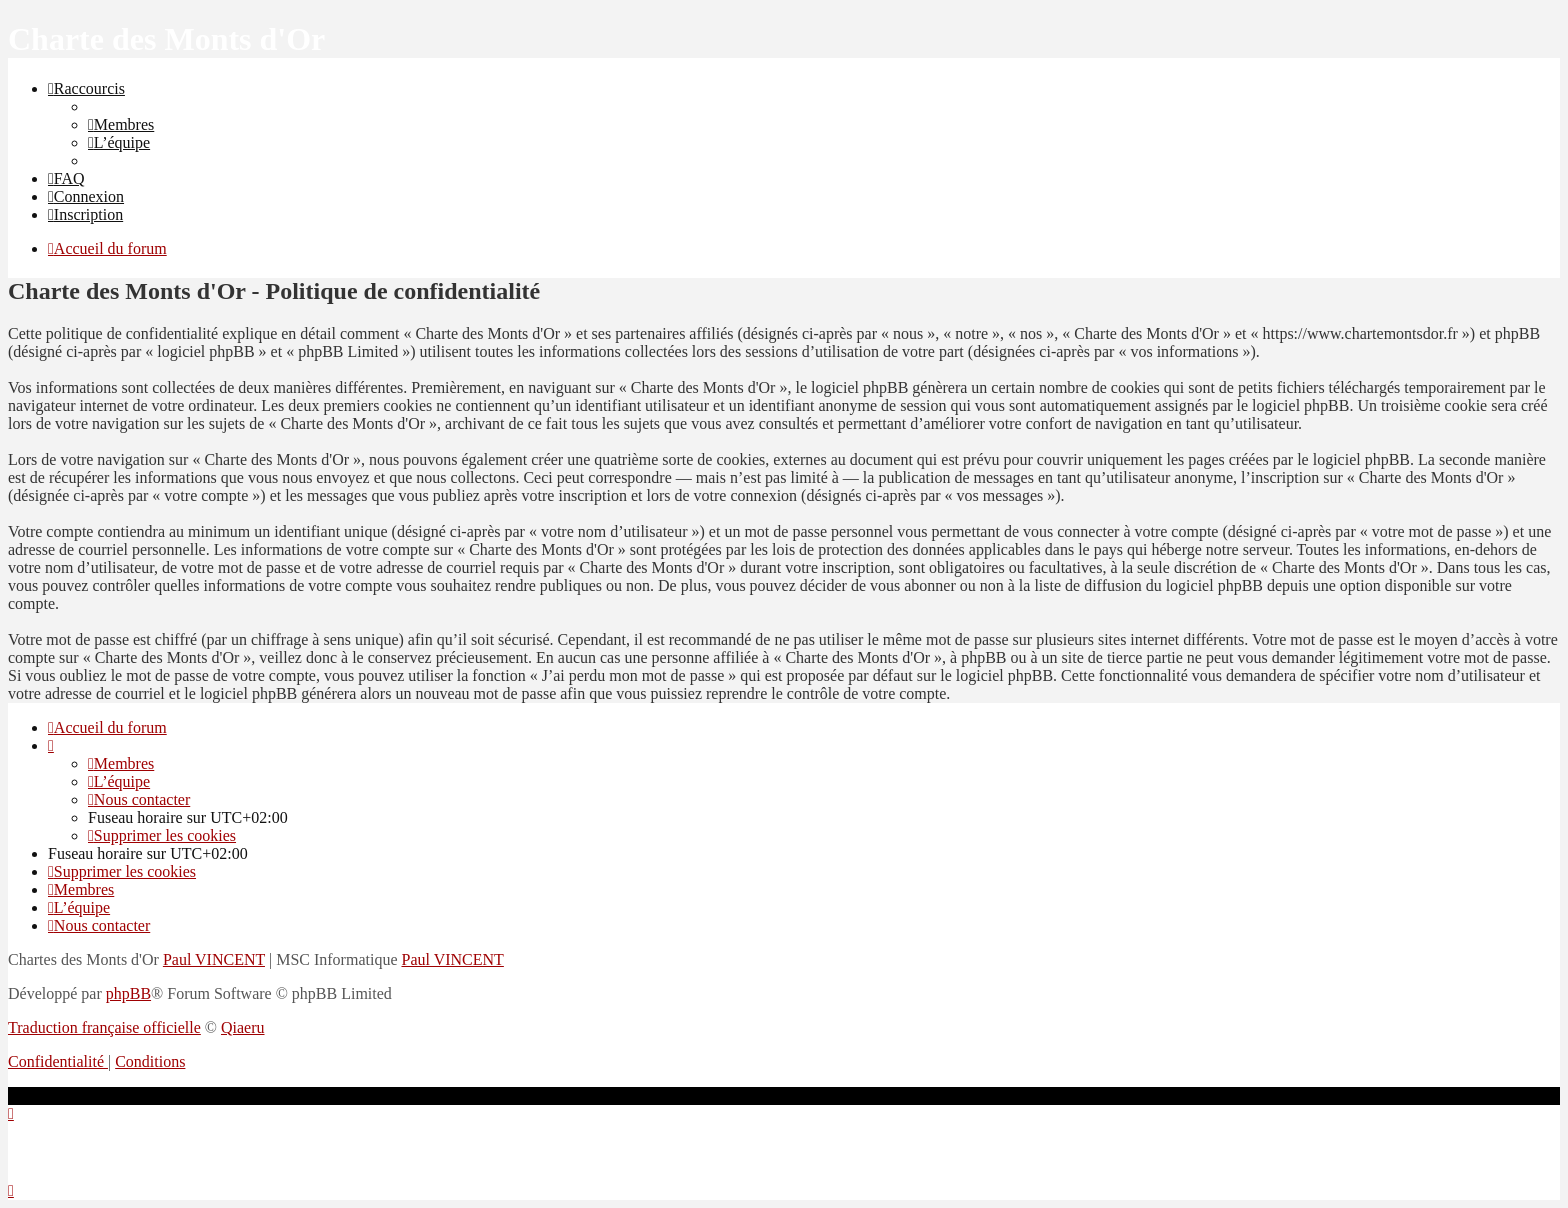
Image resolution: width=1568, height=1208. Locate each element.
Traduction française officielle (104, 1027)
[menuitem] (121, 124)
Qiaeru (243, 1027)
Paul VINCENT (214, 959)
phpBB (128, 993)
